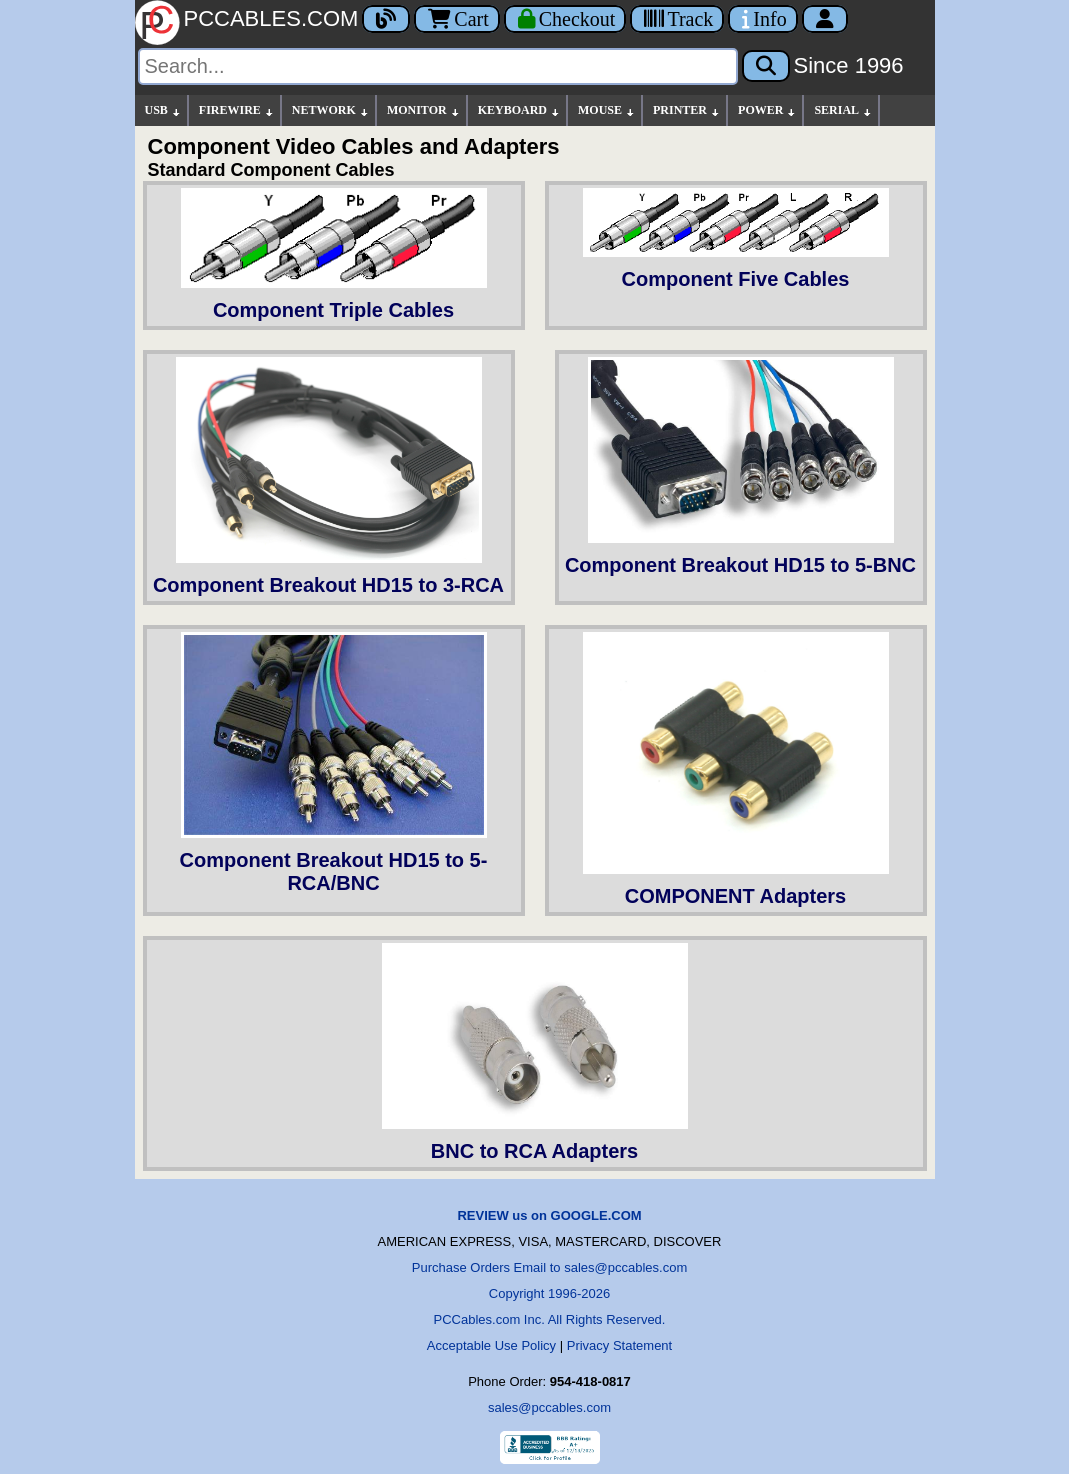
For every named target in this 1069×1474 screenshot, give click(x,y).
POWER (767, 110)
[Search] (438, 66)
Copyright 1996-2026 (549, 1293)
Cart (456, 19)
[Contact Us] (762, 19)
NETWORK (331, 110)
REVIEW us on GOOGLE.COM (549, 1215)
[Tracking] (677, 19)
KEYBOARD (519, 110)
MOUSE (607, 110)
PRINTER (687, 110)
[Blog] (386, 19)
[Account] (825, 19)
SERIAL (843, 110)
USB (163, 110)
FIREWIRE (237, 110)
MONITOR (424, 110)
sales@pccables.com (549, 1407)
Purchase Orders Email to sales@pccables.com (549, 1267)
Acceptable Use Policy (491, 1345)
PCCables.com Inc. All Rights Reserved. (550, 1319)
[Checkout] (565, 19)
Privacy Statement (620, 1345)
